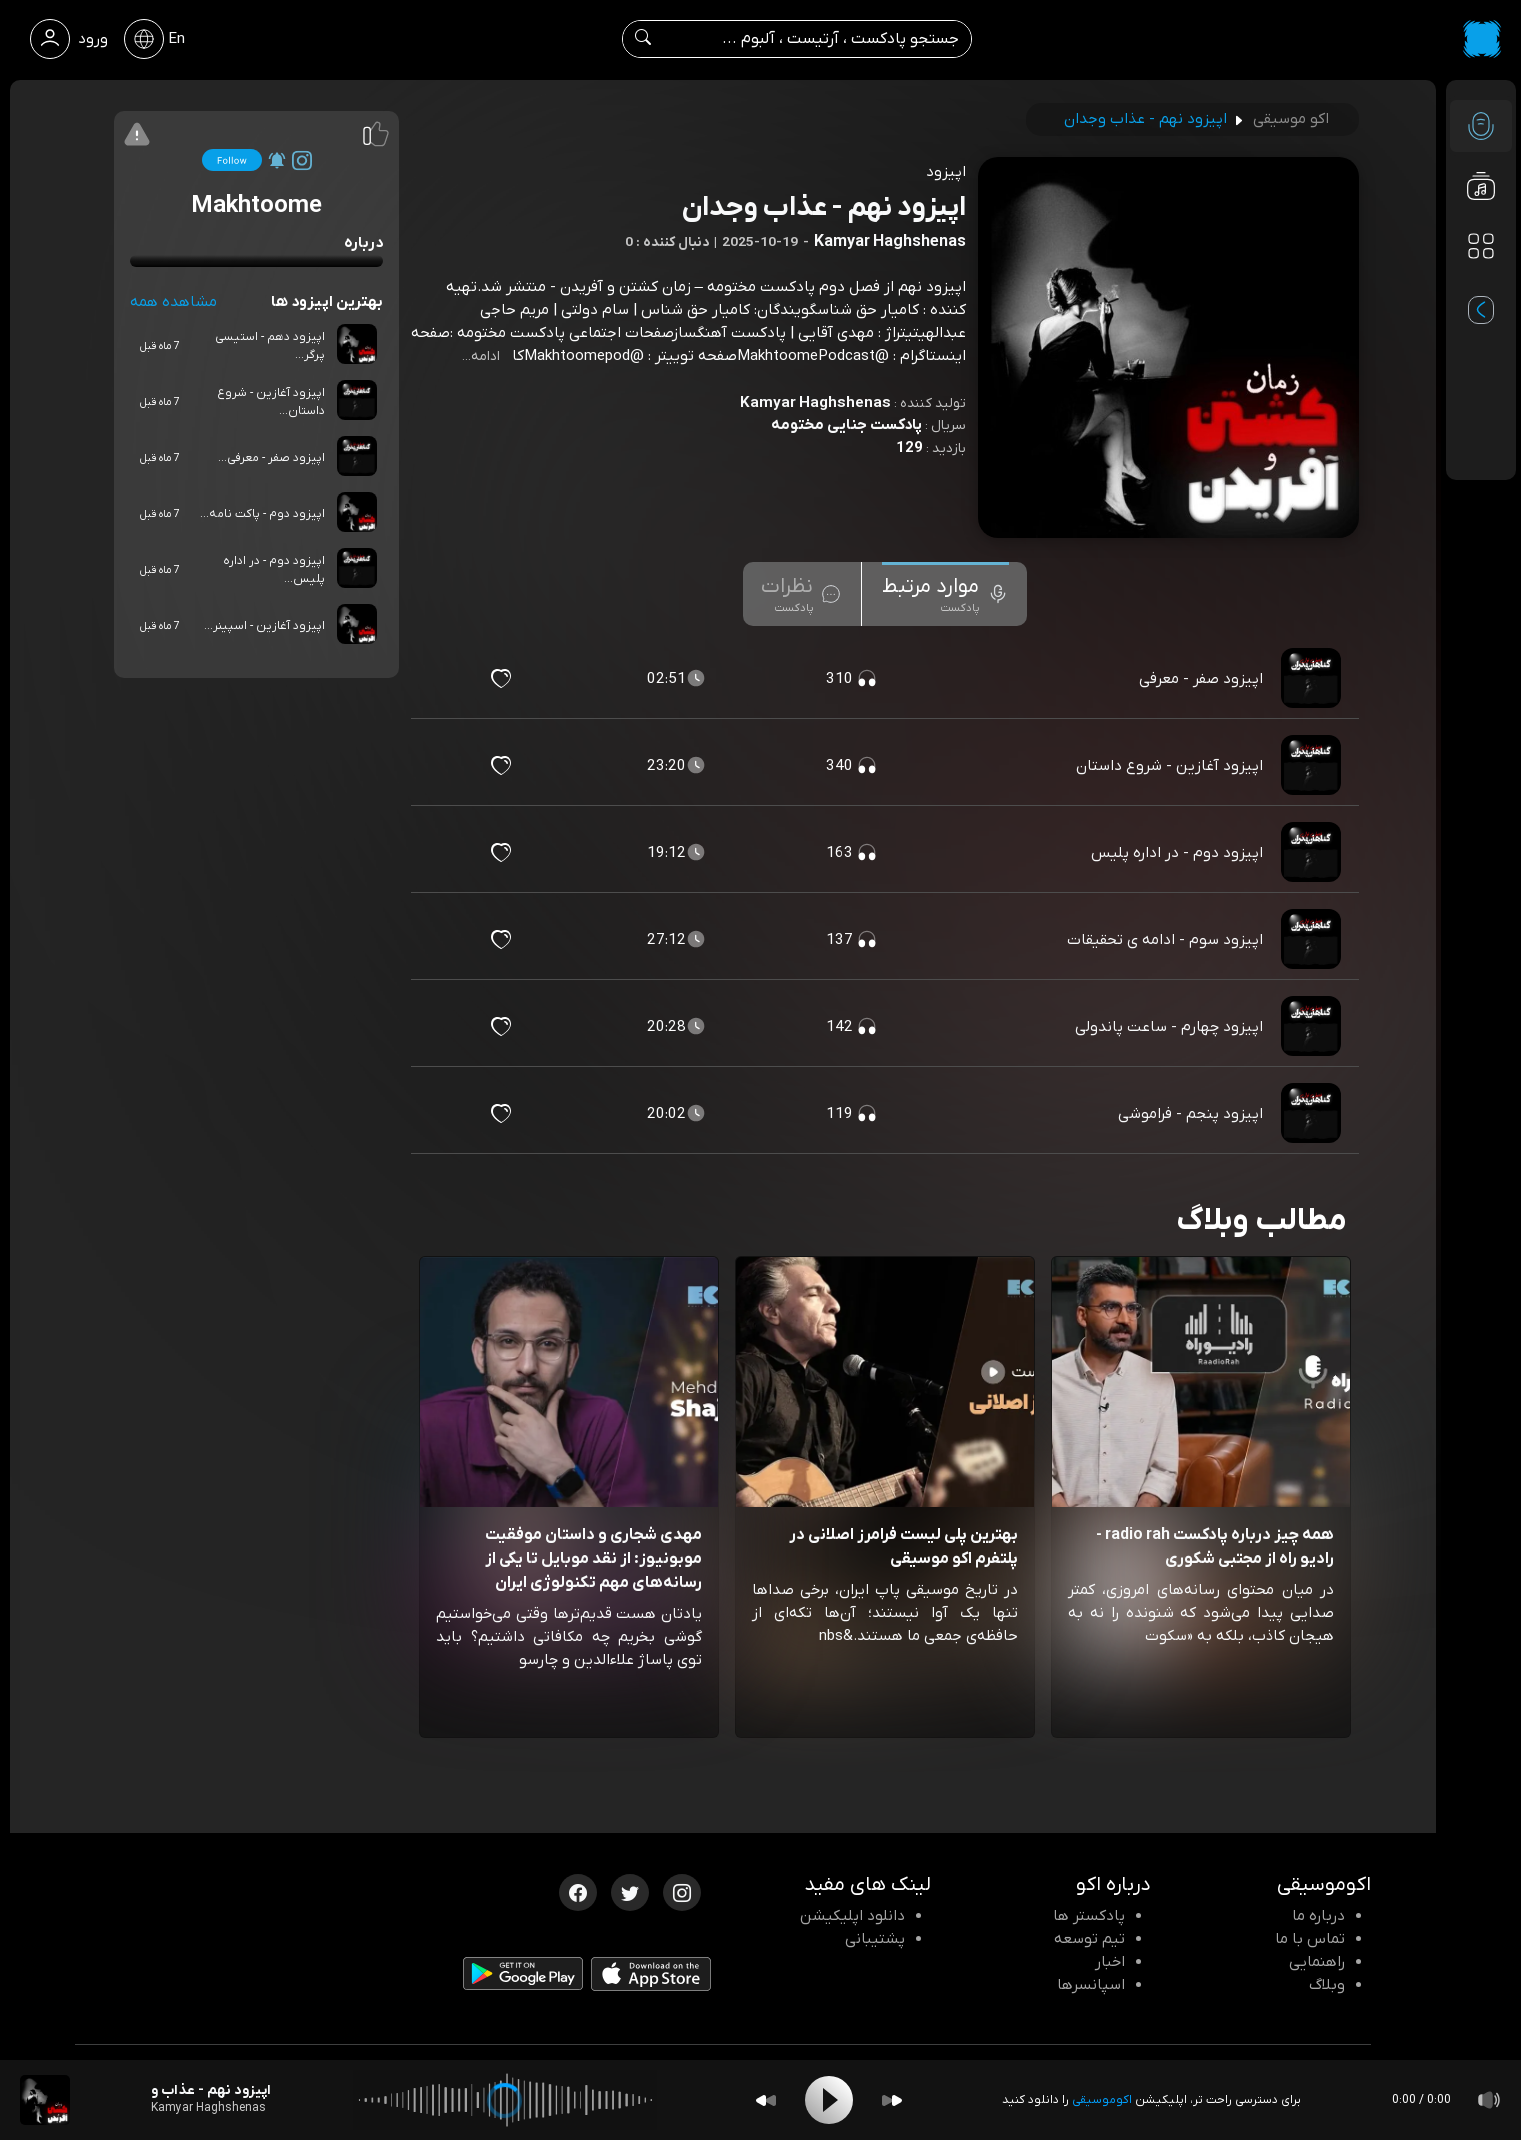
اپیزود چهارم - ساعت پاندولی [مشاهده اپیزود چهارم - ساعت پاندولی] (1169, 1027)
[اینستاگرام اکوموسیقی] (682, 1891)
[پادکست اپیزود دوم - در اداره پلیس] (1313, 853)
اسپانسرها (1091, 1985)
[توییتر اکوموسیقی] (630, 1891)
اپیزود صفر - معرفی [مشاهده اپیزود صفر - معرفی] (1201, 679)
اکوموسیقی (1102, 2100)
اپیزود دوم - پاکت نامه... (262, 514)
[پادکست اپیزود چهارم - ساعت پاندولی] (1313, 1027)
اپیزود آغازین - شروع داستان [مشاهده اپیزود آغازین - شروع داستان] (1169, 766)
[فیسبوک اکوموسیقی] (578, 1891)
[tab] (945, 594)
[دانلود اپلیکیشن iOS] (651, 1979)
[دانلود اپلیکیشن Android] (523, 1978)
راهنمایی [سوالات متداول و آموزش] (1317, 1962)
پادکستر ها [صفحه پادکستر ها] (1089, 1916)
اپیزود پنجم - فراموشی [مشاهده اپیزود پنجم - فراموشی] (1190, 1114)
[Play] (829, 2100)
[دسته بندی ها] (1481, 246)
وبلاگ (1327, 1985)
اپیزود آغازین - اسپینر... (264, 626)
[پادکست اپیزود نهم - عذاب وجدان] (45, 2100)
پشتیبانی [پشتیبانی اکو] (875, 1939)
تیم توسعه (1089, 1939)
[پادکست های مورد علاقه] (1481, 286)
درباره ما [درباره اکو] (1318, 1916)
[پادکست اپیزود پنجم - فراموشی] (1313, 1114)
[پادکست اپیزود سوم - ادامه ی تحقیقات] (1313, 940)
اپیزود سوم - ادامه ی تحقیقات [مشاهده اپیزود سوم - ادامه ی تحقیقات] (1165, 940)
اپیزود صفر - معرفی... (271, 458)
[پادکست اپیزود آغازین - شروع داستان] (1313, 766)
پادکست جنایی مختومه (846, 425)
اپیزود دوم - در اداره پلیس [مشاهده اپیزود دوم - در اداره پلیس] (1177, 853)
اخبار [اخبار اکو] (1110, 1962)
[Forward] (892, 2100)
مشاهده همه (173, 302)
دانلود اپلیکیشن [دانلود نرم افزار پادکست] (852, 1916)
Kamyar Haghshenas (815, 403)
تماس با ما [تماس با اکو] (1310, 1939)
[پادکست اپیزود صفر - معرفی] (1313, 679)
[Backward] (766, 2100)
